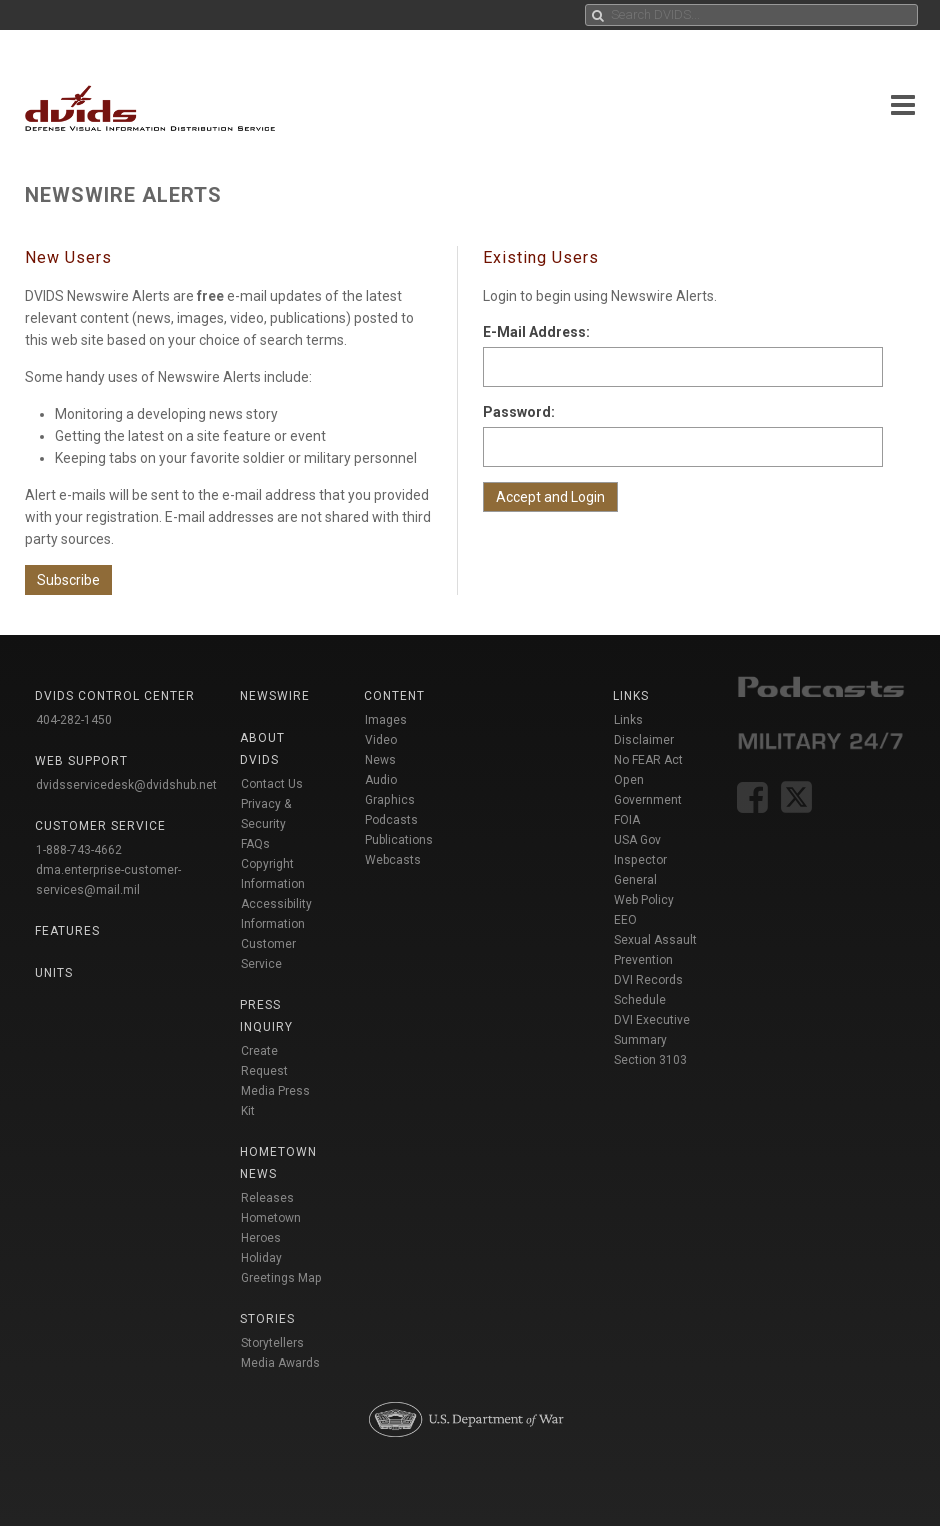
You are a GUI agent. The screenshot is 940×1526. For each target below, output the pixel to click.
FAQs (255, 844)
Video (381, 740)
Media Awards (280, 1363)
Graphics (390, 800)
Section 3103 (650, 1060)
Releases (267, 1198)
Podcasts (391, 820)
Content (394, 696)
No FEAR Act (648, 760)
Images (386, 720)
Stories (267, 1319)
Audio (381, 780)
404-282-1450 (74, 720)
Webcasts (393, 860)
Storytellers (272, 1343)
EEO (625, 920)
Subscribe (68, 580)
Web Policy (644, 900)
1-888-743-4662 (79, 850)
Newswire (275, 696)
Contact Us (272, 784)
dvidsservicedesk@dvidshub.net (126, 785)
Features (67, 931)
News (380, 760)
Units (54, 973)
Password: (519, 412)
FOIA (627, 820)
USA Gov (637, 840)
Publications (399, 840)
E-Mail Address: (536, 332)
